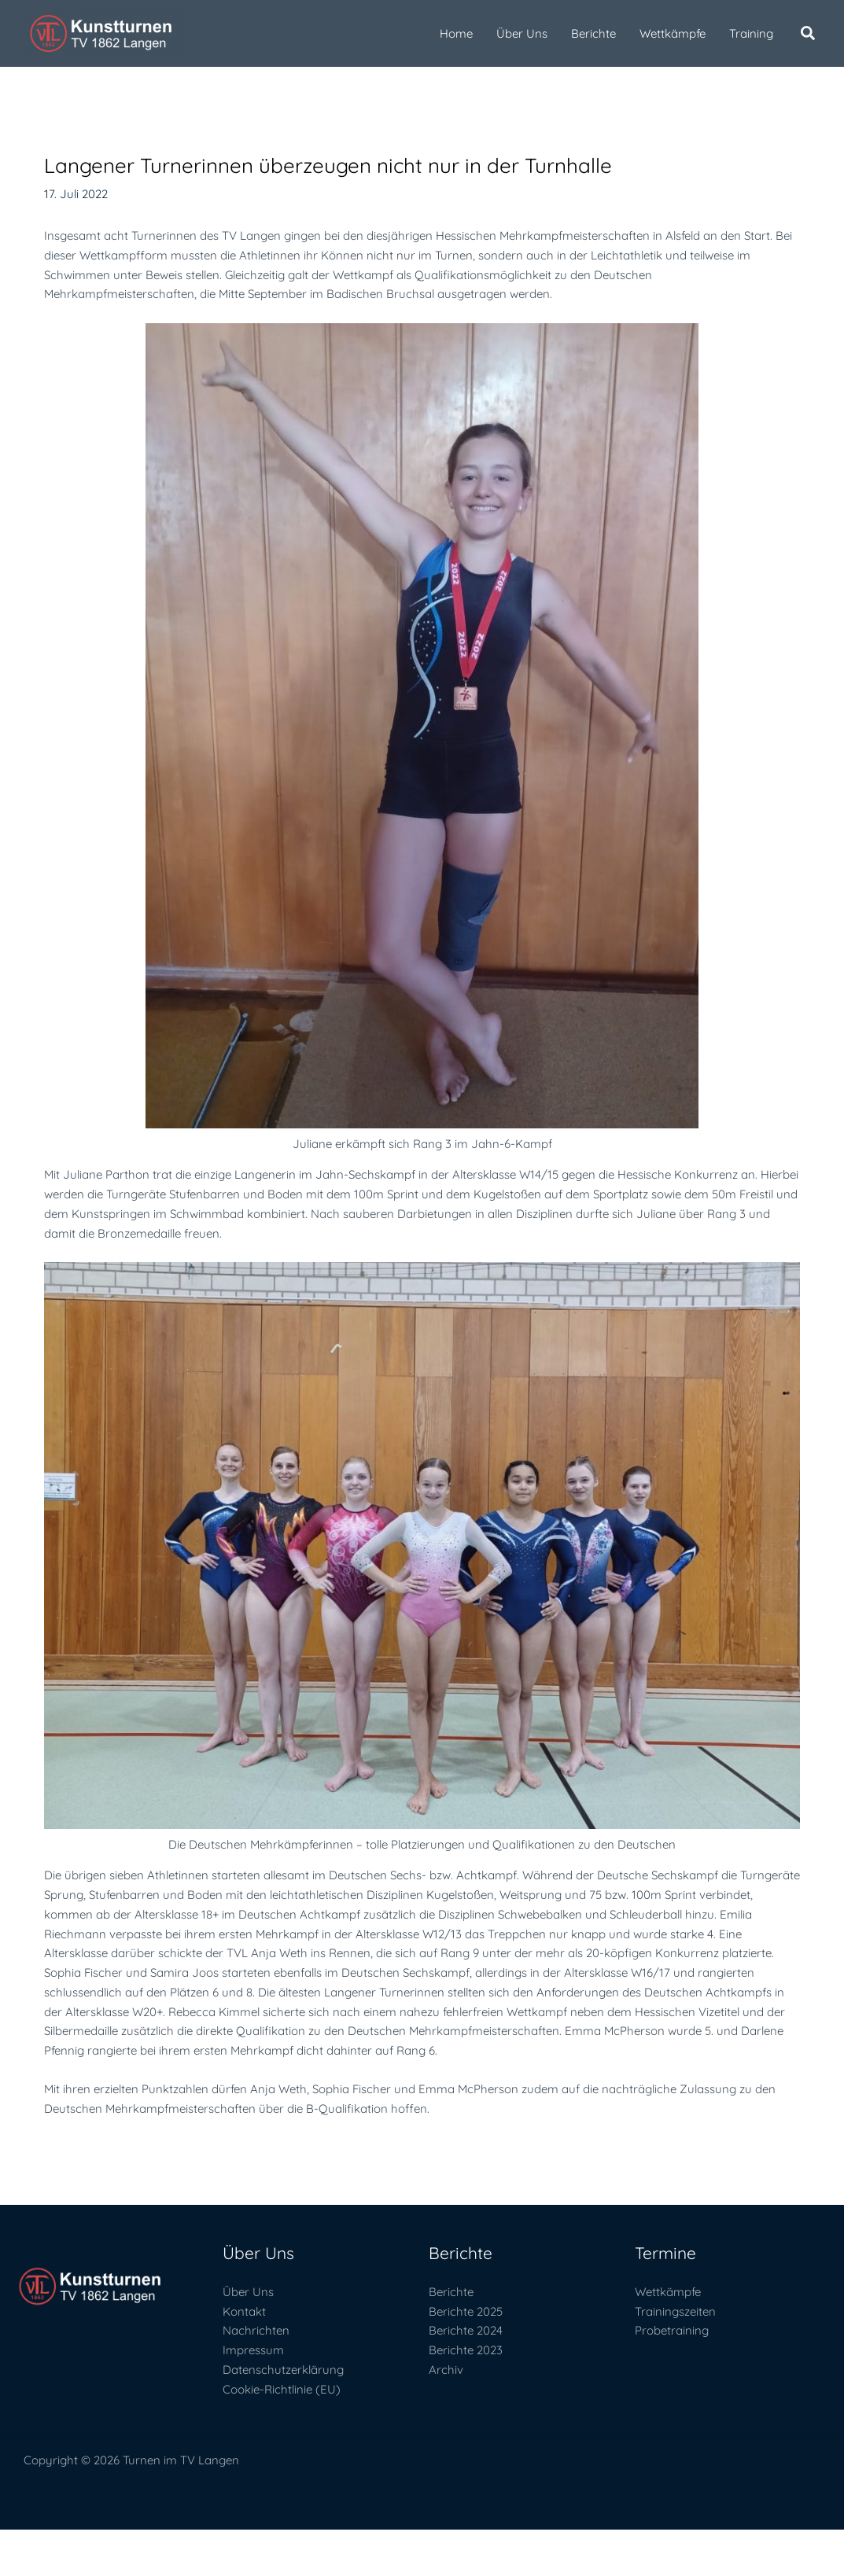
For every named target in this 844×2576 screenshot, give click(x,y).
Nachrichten (256, 2330)
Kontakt (244, 2311)
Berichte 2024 (466, 2330)
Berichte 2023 (466, 2349)
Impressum (253, 2349)
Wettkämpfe (668, 2291)
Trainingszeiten (675, 2311)
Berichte (451, 2291)
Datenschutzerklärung (283, 2369)
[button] (808, 35)
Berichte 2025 (466, 2311)
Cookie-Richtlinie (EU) (282, 2389)
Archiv (446, 2369)
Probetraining (672, 2330)
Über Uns (248, 2291)
